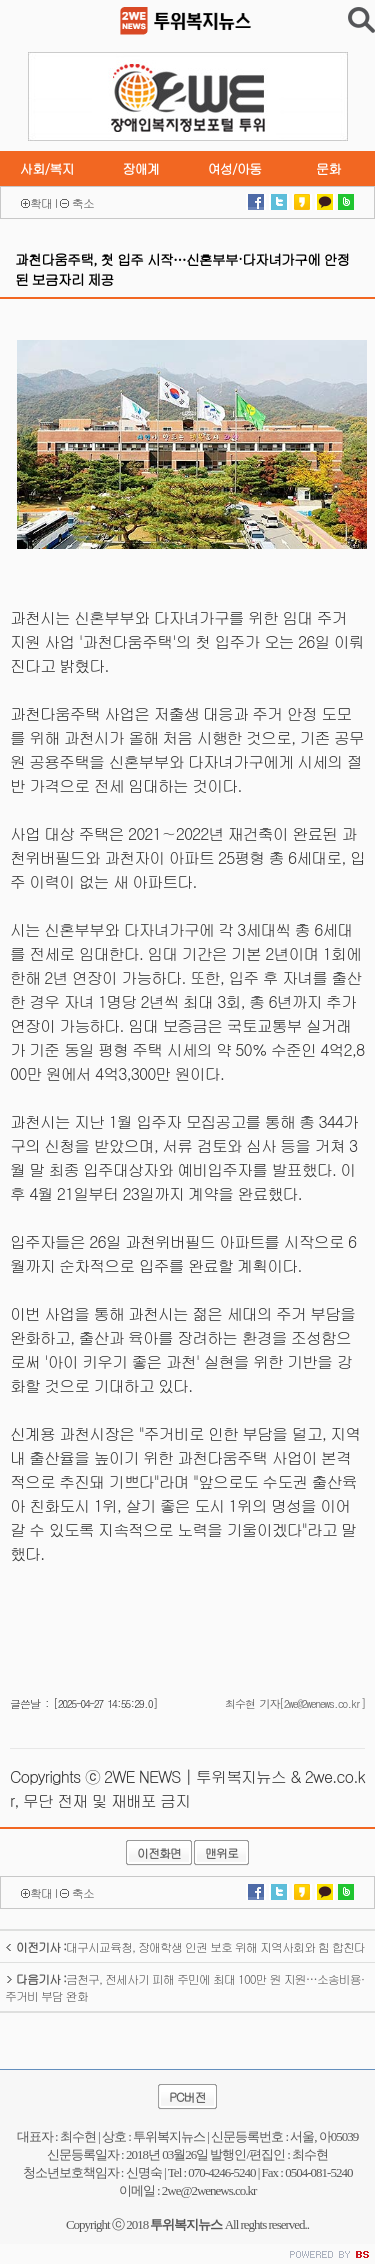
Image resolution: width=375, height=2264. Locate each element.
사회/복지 (47, 168)
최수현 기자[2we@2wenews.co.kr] (295, 1703)
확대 (41, 202)
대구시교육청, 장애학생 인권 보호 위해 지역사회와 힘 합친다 (185, 1946)
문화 (328, 168)
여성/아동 (234, 168)
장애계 (140, 168)
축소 (83, 202)
